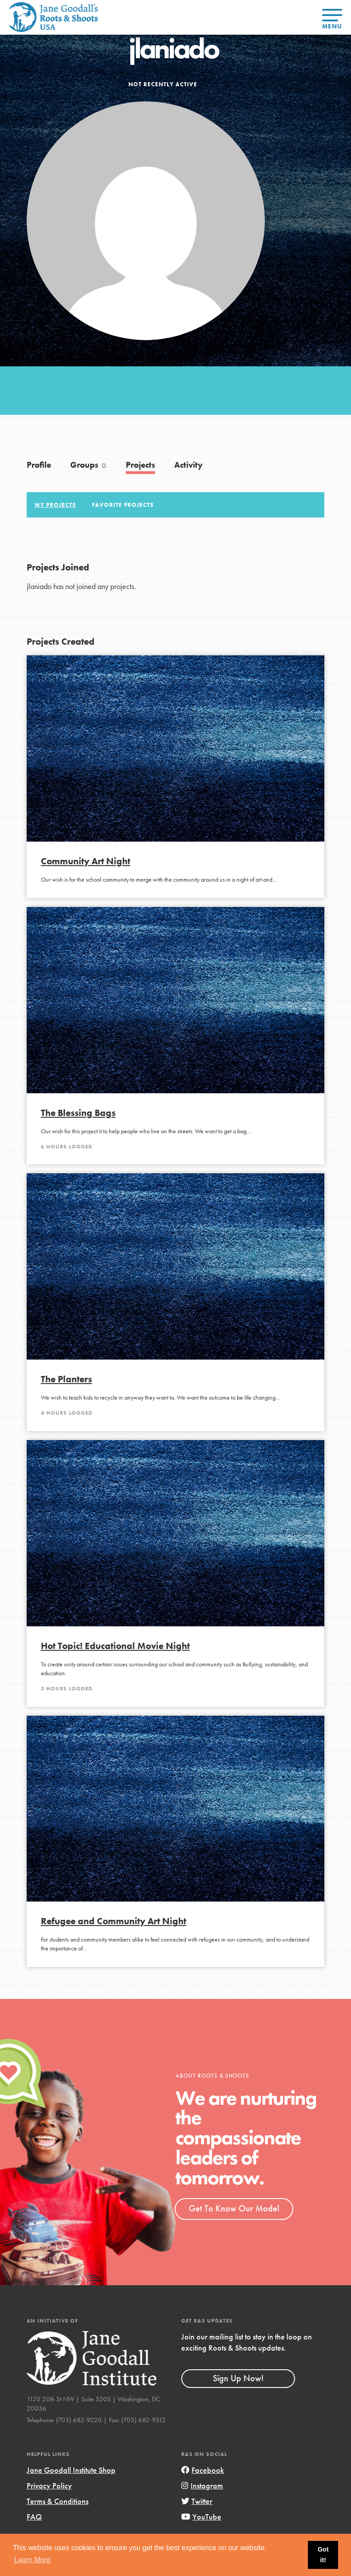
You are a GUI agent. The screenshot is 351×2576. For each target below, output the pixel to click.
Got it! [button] (323, 2555)
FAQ (34, 2517)
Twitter (196, 2501)
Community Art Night (85, 861)
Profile (39, 464)
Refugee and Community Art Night (113, 1921)
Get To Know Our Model (234, 2208)
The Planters (66, 1379)
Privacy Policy (49, 2485)
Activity (188, 464)
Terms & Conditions (57, 2501)
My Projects (55, 505)
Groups (88, 465)
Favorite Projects (123, 505)
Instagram (202, 2485)
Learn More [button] (32, 2560)
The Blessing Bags (78, 1113)
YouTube (201, 2517)
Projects (140, 464)
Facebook (202, 2470)
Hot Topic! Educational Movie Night (115, 1646)
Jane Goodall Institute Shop (71, 2470)
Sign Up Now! (238, 2378)
